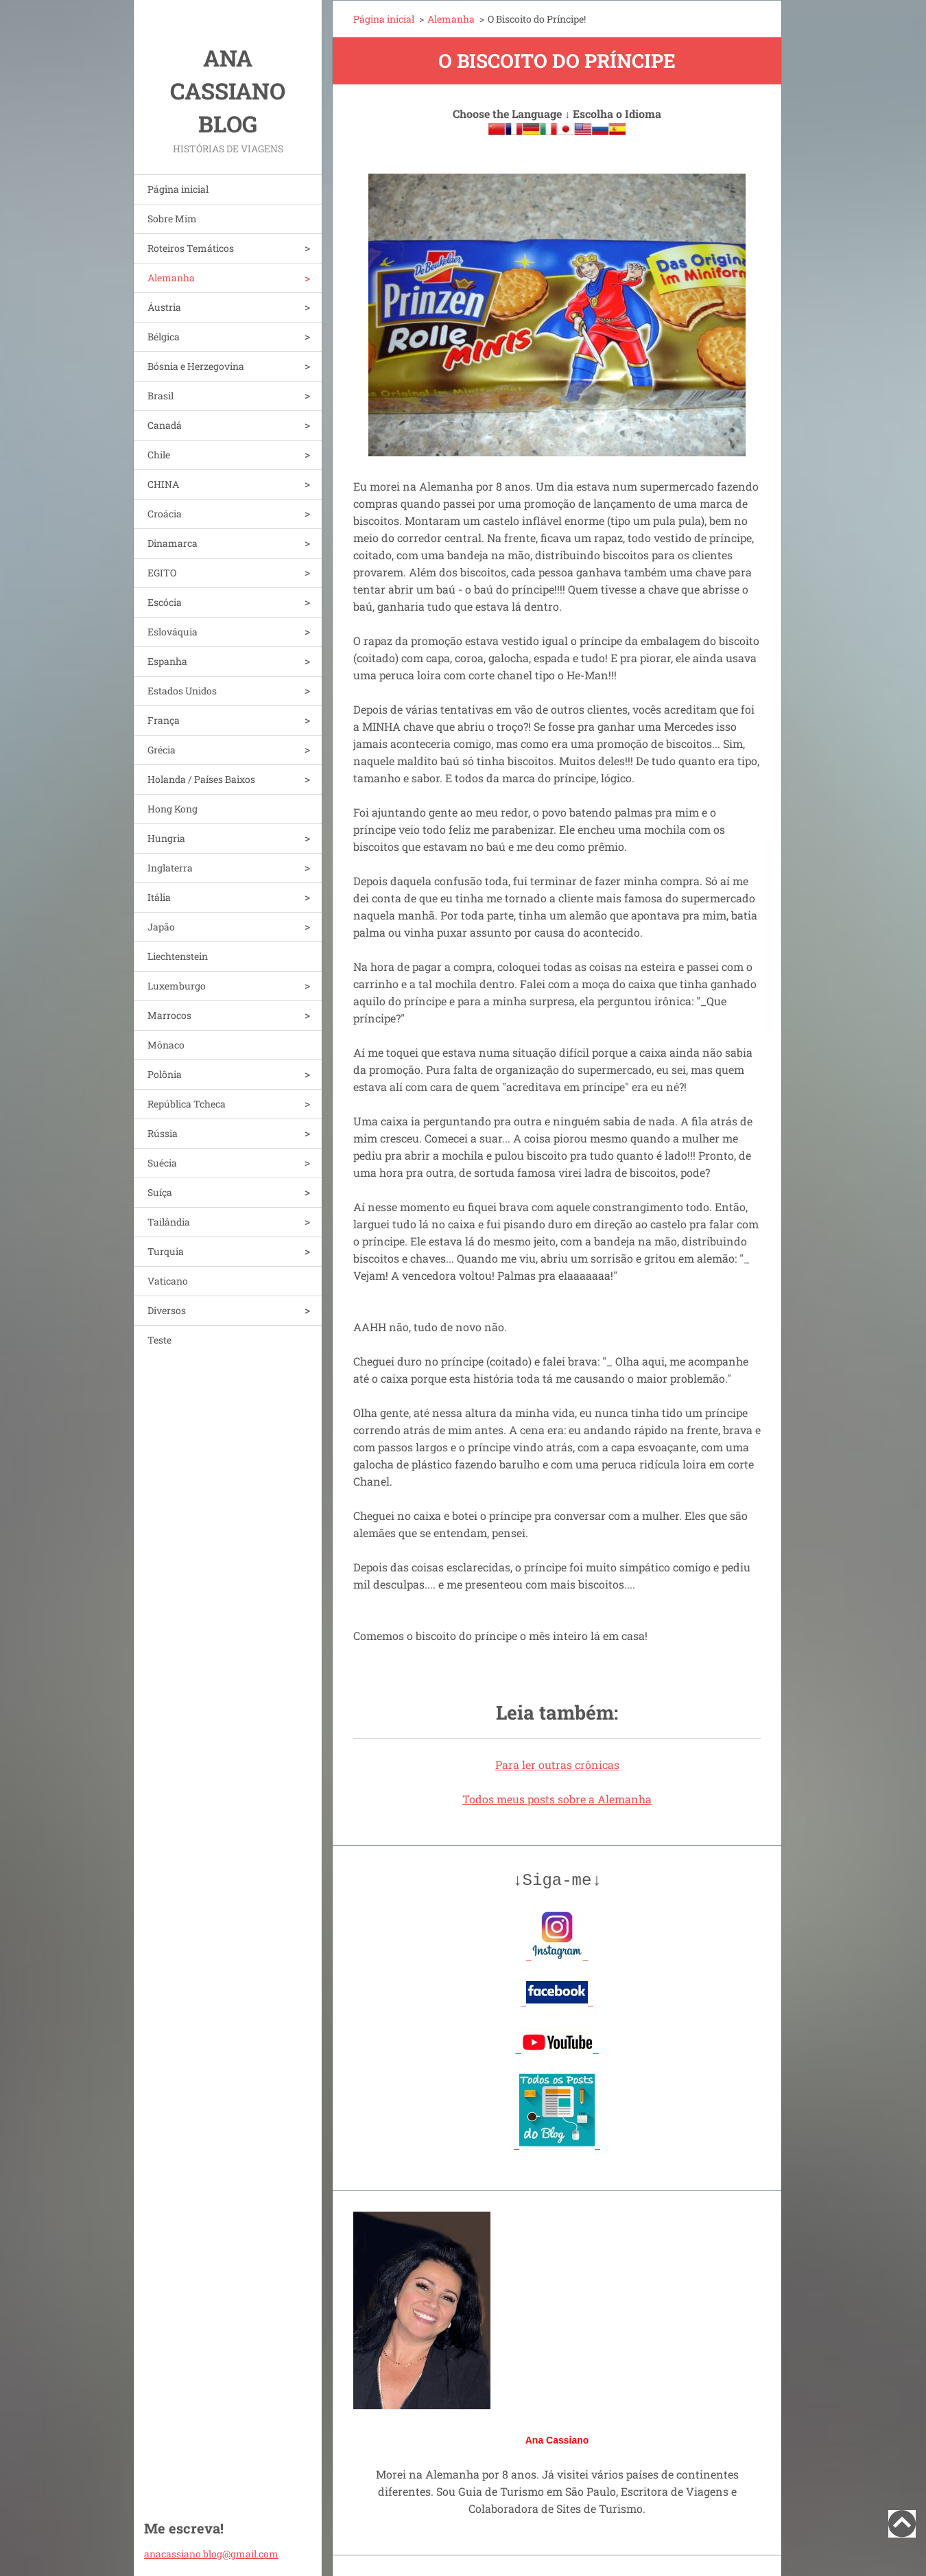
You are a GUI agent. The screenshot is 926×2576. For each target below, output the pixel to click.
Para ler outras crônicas (557, 1764)
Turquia (165, 1251)
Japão (161, 926)
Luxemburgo (176, 985)
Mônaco (166, 1044)
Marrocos (169, 1015)
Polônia (164, 1074)
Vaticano (167, 1280)
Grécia (161, 749)
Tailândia (168, 1221)
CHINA (163, 484)
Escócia (164, 602)
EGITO (161, 572)
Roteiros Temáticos (190, 248)
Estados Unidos (182, 690)
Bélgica (163, 336)
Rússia (162, 1133)
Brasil (160, 395)
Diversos (166, 1310)
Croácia (164, 513)
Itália (159, 897)
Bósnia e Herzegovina (195, 366)
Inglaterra (170, 867)
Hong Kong (172, 808)
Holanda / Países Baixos (201, 779)
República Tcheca (186, 1103)
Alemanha (171, 277)
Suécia (162, 1162)
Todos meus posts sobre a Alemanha (557, 1799)
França (163, 720)
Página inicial (178, 189)
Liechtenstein (177, 956)
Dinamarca (172, 543)
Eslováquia (172, 631)
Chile (158, 454)
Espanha (167, 661)
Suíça (159, 1192)
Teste (159, 1339)
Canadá (164, 425)
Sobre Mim (172, 218)
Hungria (166, 838)
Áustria (164, 307)
